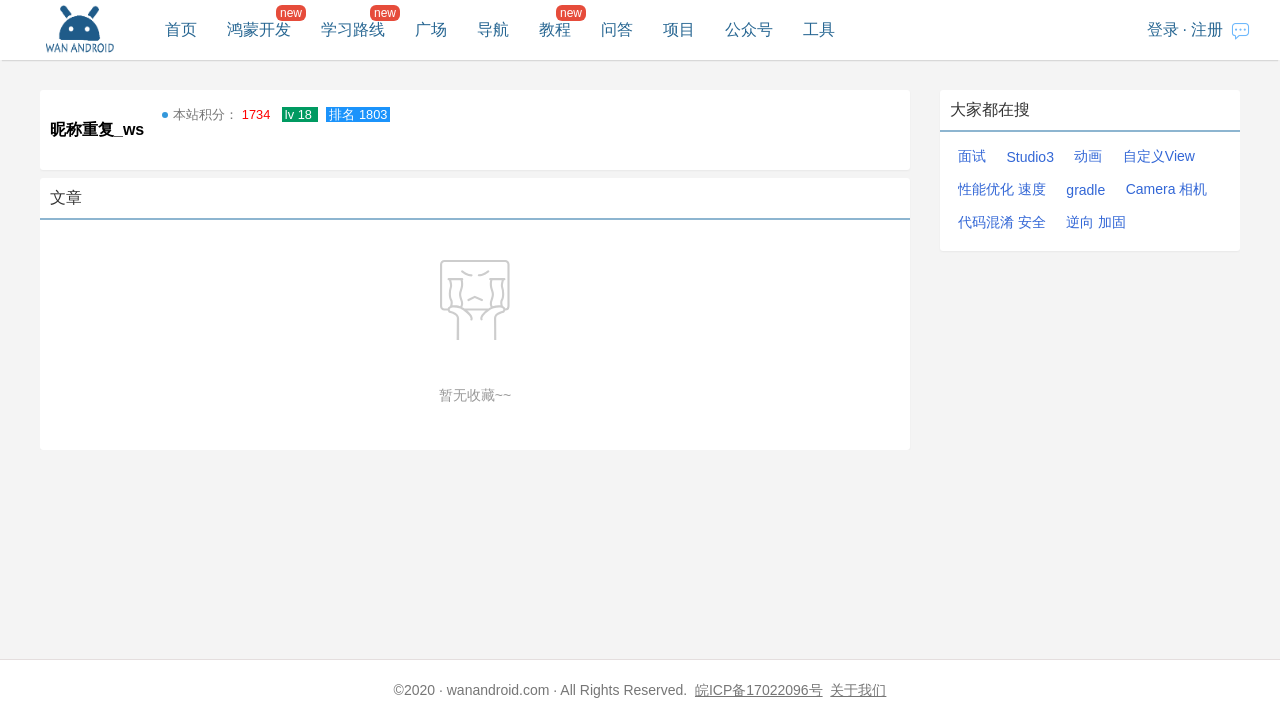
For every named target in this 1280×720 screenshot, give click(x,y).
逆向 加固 (1096, 222)
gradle (1085, 190)
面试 (972, 156)
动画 (1088, 156)
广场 (431, 29)
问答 (617, 29)
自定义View (1159, 156)
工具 (819, 29)
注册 (1207, 29)
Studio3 (1029, 157)
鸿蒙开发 (259, 29)
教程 (555, 29)
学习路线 (353, 29)
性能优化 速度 (1002, 189)
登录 (1163, 29)
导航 (493, 29)
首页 (181, 29)
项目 (679, 29)
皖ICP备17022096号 (759, 690)
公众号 (749, 29)
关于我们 (858, 690)
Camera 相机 (1167, 189)
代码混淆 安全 (1002, 222)
